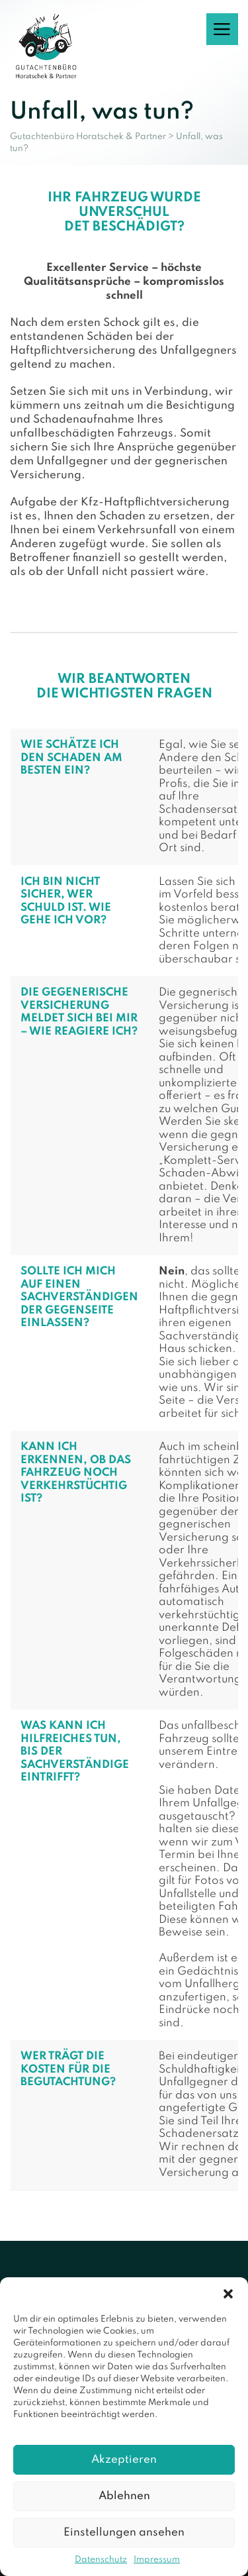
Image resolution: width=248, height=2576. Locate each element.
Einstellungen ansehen (124, 2532)
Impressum (157, 2559)
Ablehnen (124, 2496)
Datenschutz (101, 2559)
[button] (228, 2293)
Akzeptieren (124, 2459)
